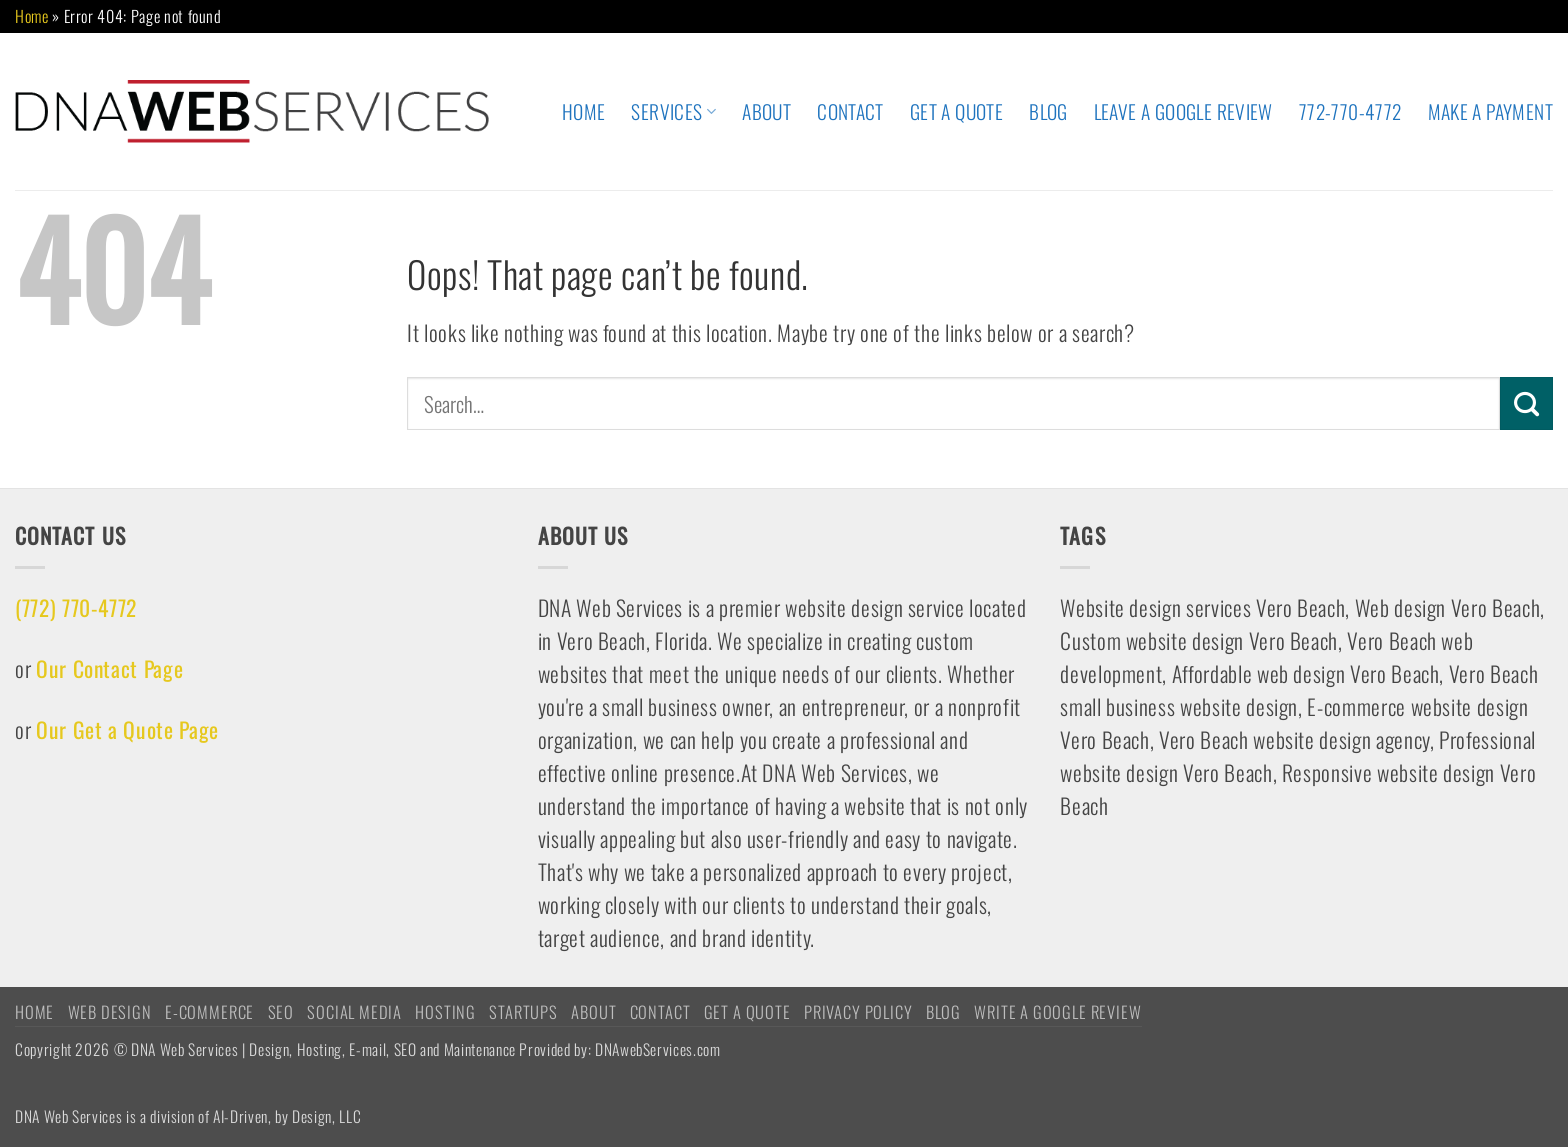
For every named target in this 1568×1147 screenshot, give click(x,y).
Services (673, 111)
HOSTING (445, 1011)
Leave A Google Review (1183, 111)
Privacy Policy (858, 1011)
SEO (281, 1011)
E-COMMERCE (209, 1011)
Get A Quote (956, 111)
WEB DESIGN (110, 1011)
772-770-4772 (1350, 111)
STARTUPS (523, 1011)
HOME (584, 111)
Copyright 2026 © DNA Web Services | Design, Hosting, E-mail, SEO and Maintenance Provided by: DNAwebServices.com (368, 1048)
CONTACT (850, 111)
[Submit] (1526, 403)
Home (32, 16)
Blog (1048, 111)
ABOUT (766, 111)
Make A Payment (1490, 111)
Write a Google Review (1057, 1011)
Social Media (354, 1011)
